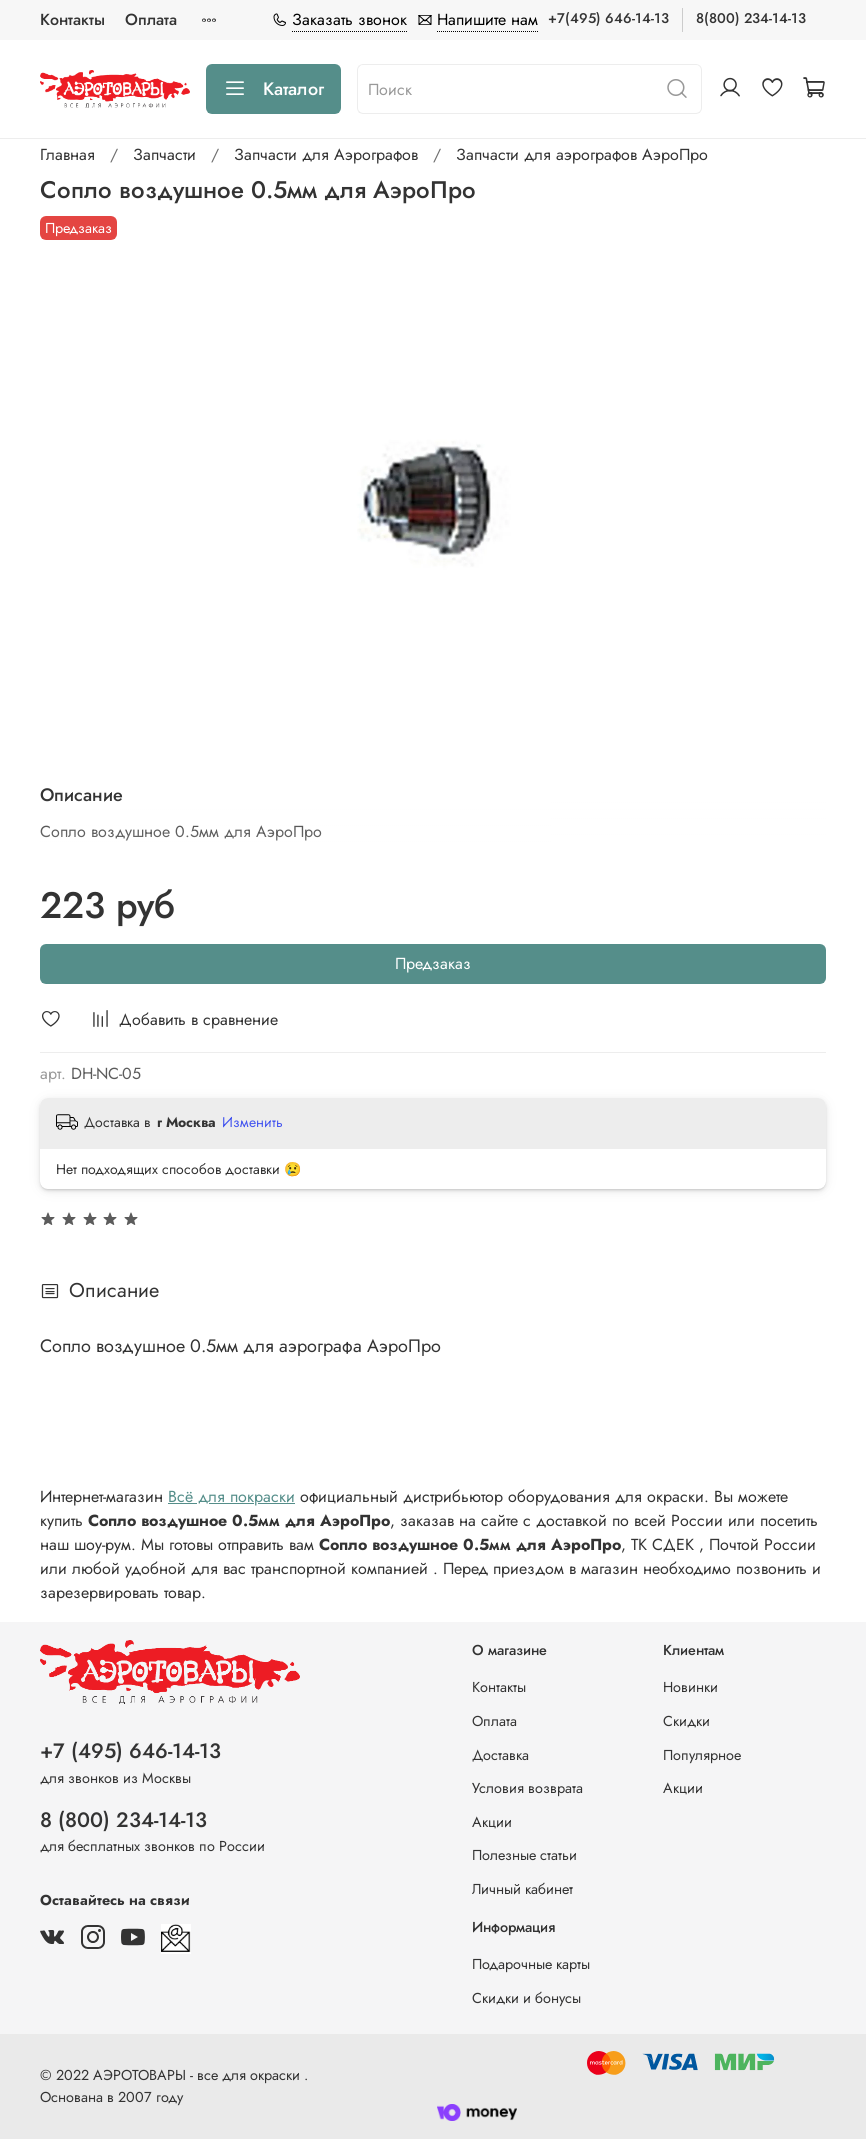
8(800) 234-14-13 (751, 18)
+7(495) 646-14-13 (608, 18)
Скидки (686, 1721)
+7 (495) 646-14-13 (130, 1751)
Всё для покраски (231, 1496)
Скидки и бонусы (526, 1998)
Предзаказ (433, 963)
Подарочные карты (531, 1964)
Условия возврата (527, 1788)
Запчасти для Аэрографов (326, 154)
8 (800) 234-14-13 (123, 1820)
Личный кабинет (522, 1889)
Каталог (273, 89)
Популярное (702, 1755)
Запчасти (164, 154)
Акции (492, 1822)
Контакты (72, 19)
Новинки (690, 1687)
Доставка (500, 1755)
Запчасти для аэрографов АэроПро (582, 154)
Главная (67, 154)
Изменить (252, 1122)
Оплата (151, 19)
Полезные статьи (524, 1855)
